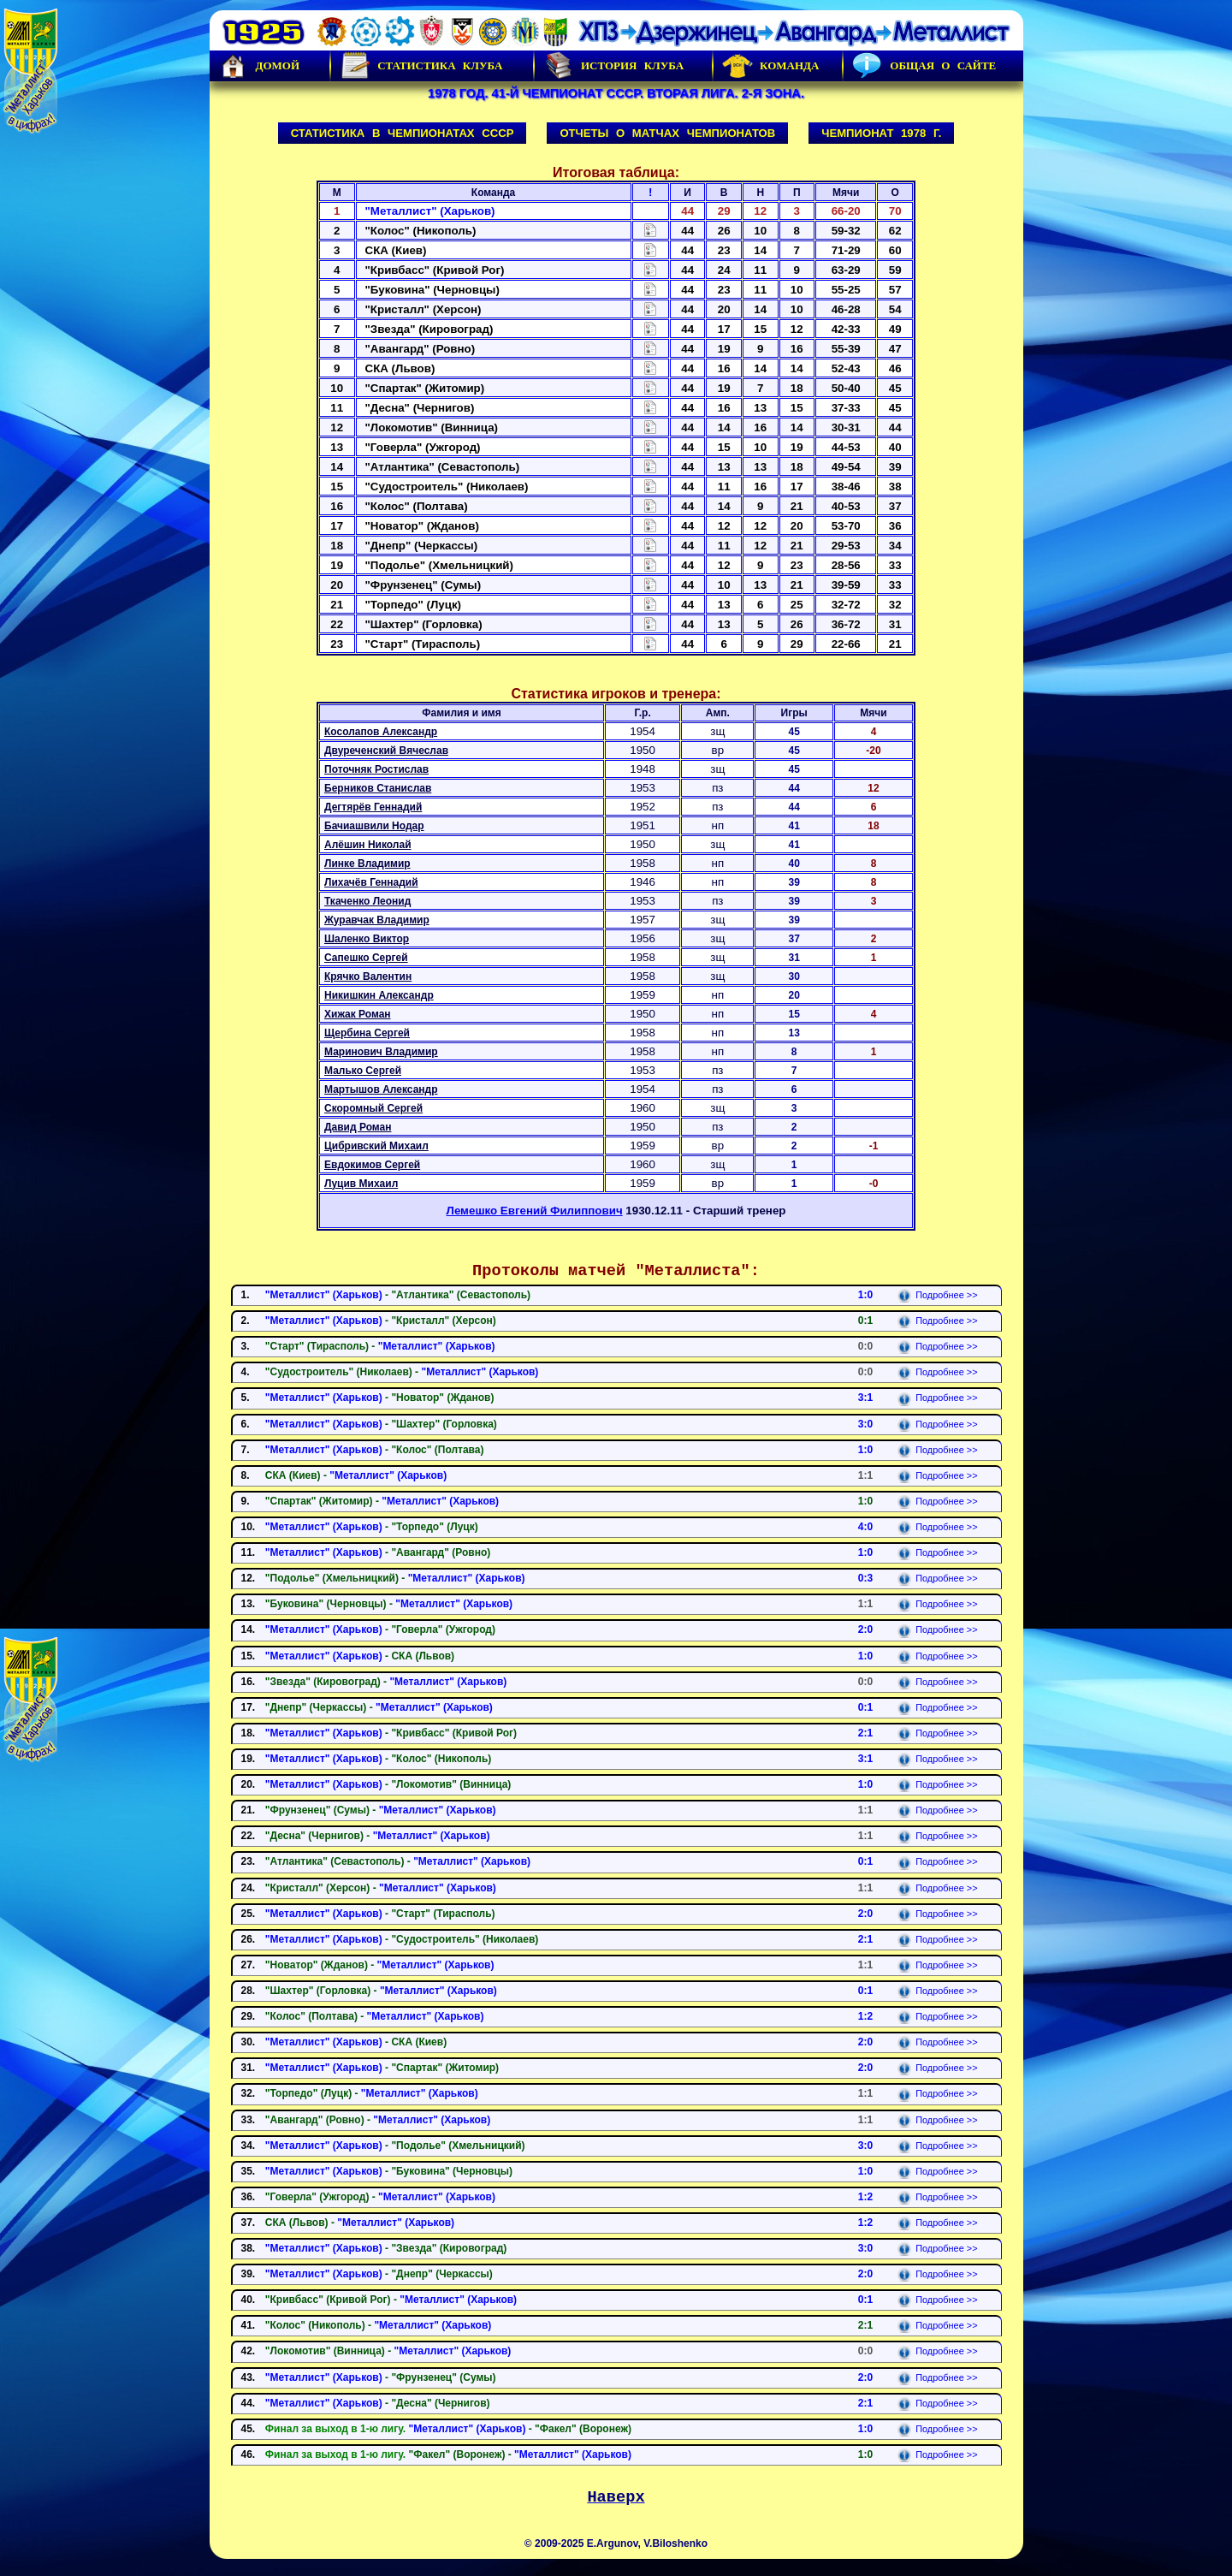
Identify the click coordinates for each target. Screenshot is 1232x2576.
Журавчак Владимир (376, 920)
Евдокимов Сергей (372, 1165)
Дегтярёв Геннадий (373, 807)
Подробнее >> (937, 1295)
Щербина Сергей (367, 1033)
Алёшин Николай (368, 845)
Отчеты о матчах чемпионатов (667, 133)
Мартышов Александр (381, 1089)
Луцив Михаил (361, 1184)
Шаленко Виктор (366, 939)
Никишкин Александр (379, 995)
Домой (259, 65)
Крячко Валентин (368, 976)
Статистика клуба (421, 65)
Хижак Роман (357, 1014)
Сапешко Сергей (366, 958)
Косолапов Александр (380, 732)
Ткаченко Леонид (367, 901)
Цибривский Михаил (376, 1146)
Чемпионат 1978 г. (881, 133)
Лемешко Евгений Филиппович (535, 1210)
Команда (770, 65)
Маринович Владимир (381, 1052)
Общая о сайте (924, 65)
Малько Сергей (362, 1071)
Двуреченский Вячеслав (386, 751)
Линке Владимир (367, 864)
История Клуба (613, 65)
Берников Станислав (377, 788)
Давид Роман (357, 1127)
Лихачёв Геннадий (371, 882)
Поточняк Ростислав (376, 769)
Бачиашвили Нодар (374, 826)
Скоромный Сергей (373, 1108)
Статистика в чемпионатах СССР (402, 133)
